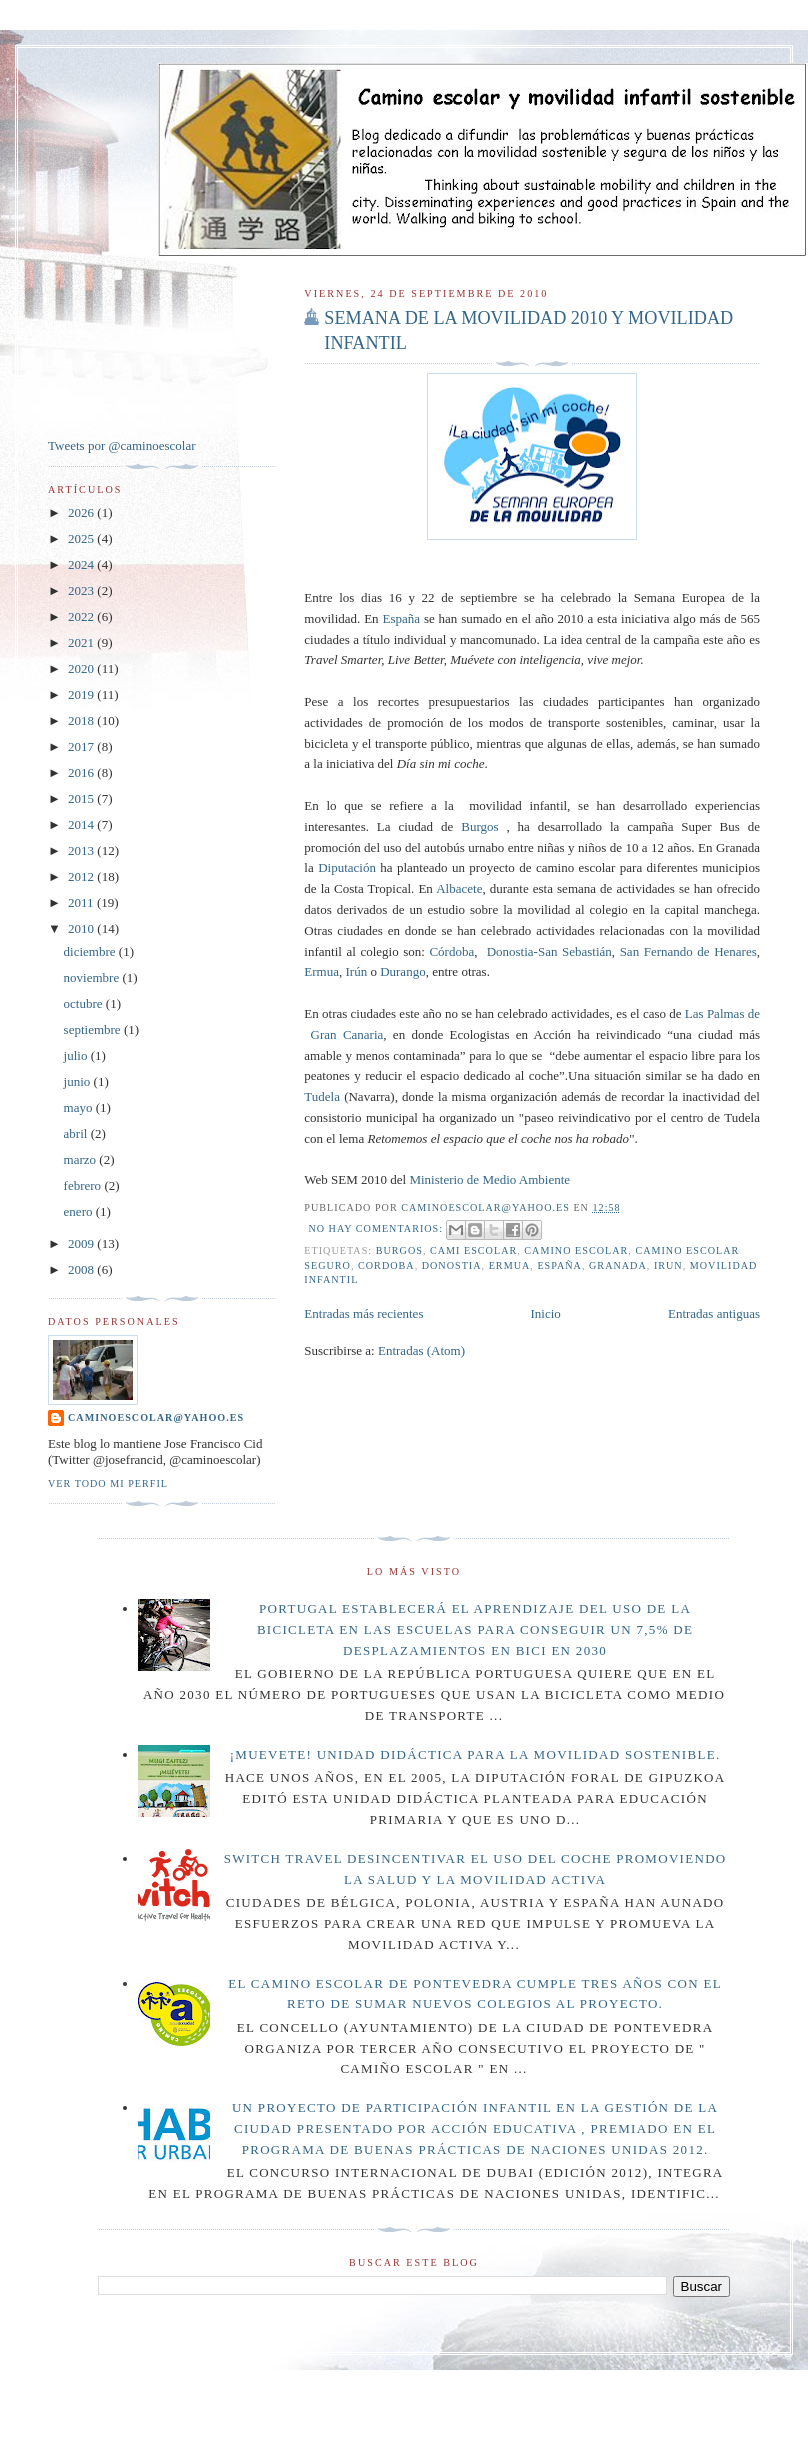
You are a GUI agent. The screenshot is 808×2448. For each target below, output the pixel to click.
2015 (82, 798)
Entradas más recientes (363, 1313)
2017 (82, 746)
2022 (82, 616)
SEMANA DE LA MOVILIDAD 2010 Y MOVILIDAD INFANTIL (528, 330)
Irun (668, 1265)
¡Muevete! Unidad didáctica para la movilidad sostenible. (475, 1754)
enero (80, 1211)
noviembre (93, 977)
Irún (356, 971)
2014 (82, 824)
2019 (82, 694)
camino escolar (576, 1250)
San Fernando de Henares (688, 951)
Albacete (459, 888)
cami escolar (473, 1250)
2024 (82, 564)
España (401, 618)
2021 (82, 642)
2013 (82, 850)
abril (77, 1133)
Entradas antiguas (714, 1313)
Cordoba (386, 1265)
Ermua (321, 971)
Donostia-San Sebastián (549, 951)
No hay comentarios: (377, 1228)
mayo (80, 1107)
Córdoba (451, 951)
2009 (82, 1243)
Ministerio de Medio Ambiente (489, 1179)
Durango (403, 971)
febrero (84, 1185)
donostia (452, 1265)
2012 (82, 876)
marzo (82, 1159)
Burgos (479, 826)
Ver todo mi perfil (108, 1483)
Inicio (546, 1313)
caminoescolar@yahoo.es (156, 1417)
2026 (82, 512)
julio (77, 1055)
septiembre (94, 1029)
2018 (82, 720)
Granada (618, 1265)
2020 (82, 668)
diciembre (91, 951)
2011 (82, 902)
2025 (82, 538)
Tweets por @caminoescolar (122, 445)
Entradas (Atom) (421, 1350)
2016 (82, 772)
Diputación (347, 867)
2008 (82, 1269)
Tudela (322, 1096)
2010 (82, 928)
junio (79, 1081)
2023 (82, 590)
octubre (85, 1003)
